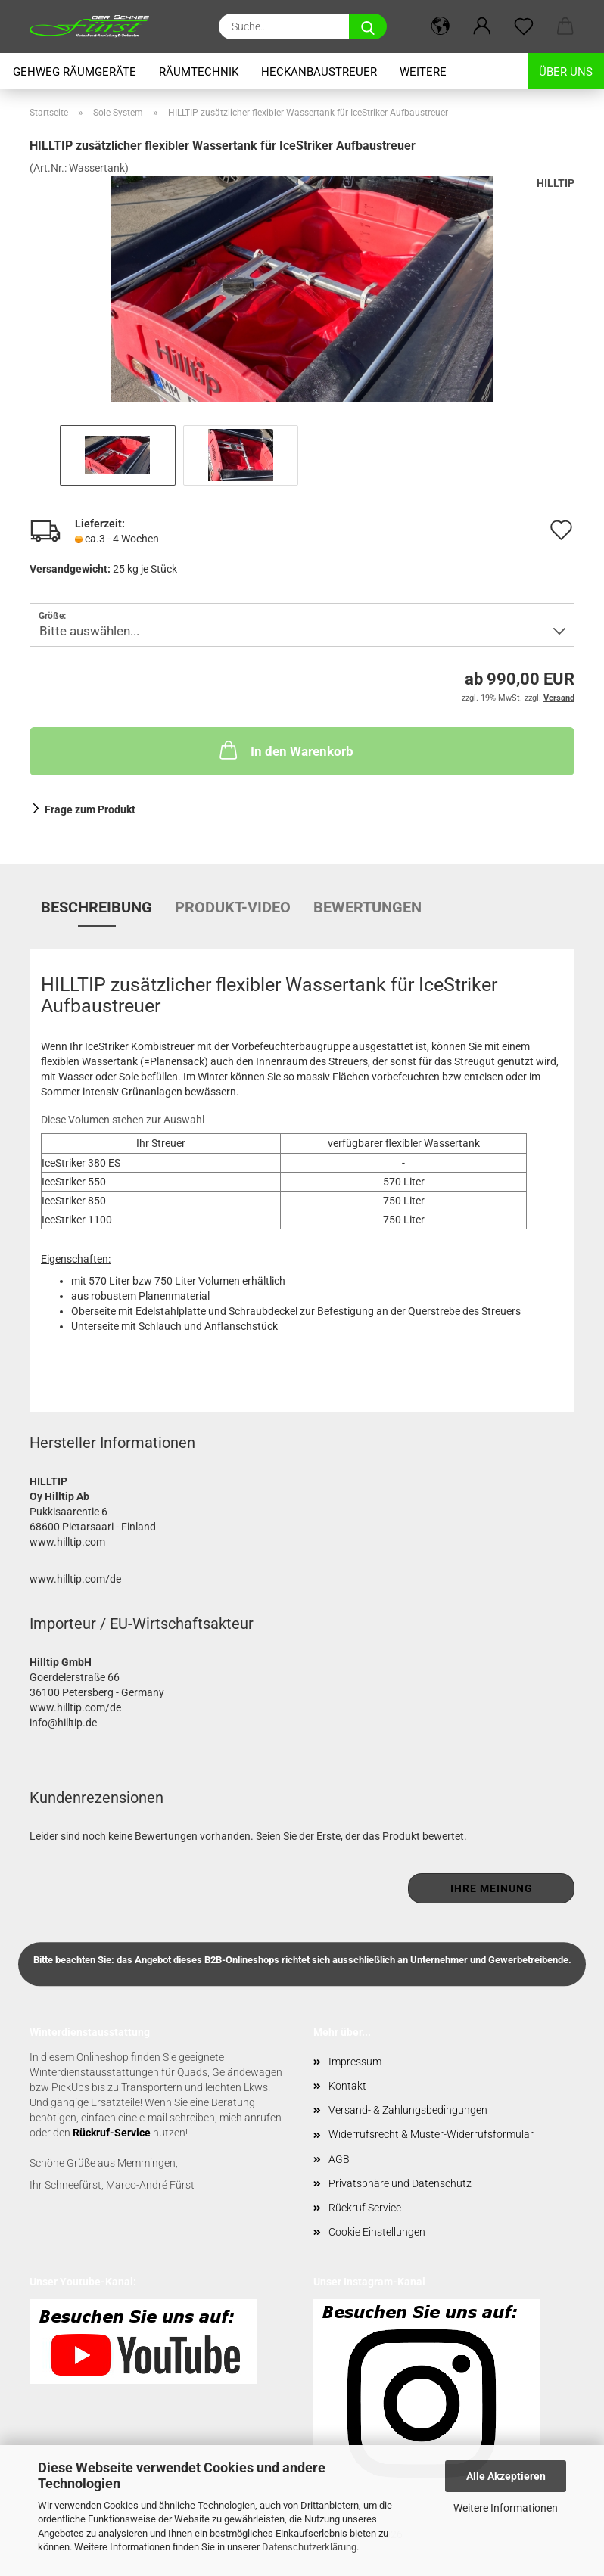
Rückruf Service (364, 2208)
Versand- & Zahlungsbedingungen (407, 2110)
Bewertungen (367, 907)
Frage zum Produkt (90, 809)
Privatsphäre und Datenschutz (400, 2183)
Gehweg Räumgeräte (74, 72)
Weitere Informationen (505, 2508)
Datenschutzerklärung (309, 2547)
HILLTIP (555, 183)
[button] (440, 26)
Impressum (354, 2062)
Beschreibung (96, 907)
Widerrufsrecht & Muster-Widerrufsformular (431, 2134)
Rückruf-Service (112, 2133)
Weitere (423, 72)
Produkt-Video (233, 907)
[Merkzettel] (523, 26)
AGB (339, 2159)
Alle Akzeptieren (506, 2476)
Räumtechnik (198, 72)
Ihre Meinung (491, 1888)
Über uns (566, 72)
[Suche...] (368, 26)
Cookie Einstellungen (376, 2232)
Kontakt (347, 2086)
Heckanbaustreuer (319, 72)
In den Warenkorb (284, 750)
